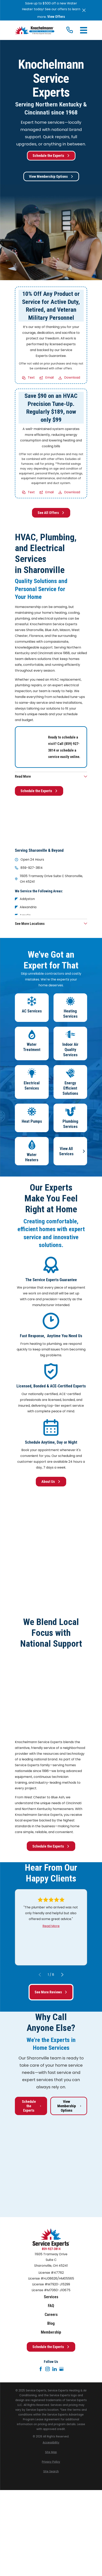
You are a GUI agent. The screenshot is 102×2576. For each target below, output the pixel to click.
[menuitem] (51, 2166)
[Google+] (61, 2093)
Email (49, 377)
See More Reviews (51, 1818)
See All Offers (51, 513)
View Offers (56, 17)
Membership (51, 2056)
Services (51, 2021)
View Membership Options (51, 176)
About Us (50, 1482)
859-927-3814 (32, 867)
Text (31, 377)
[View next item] (62, 1801)
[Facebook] (40, 2093)
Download (72, 377)
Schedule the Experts (51, 155)
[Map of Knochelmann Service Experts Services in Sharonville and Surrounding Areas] (51, 822)
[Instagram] (47, 2093)
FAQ (51, 2030)
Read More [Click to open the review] (51, 1752)
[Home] (35, 30)
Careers (51, 2038)
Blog (51, 2047)
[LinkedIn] (54, 2093)
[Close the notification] (84, 10)
